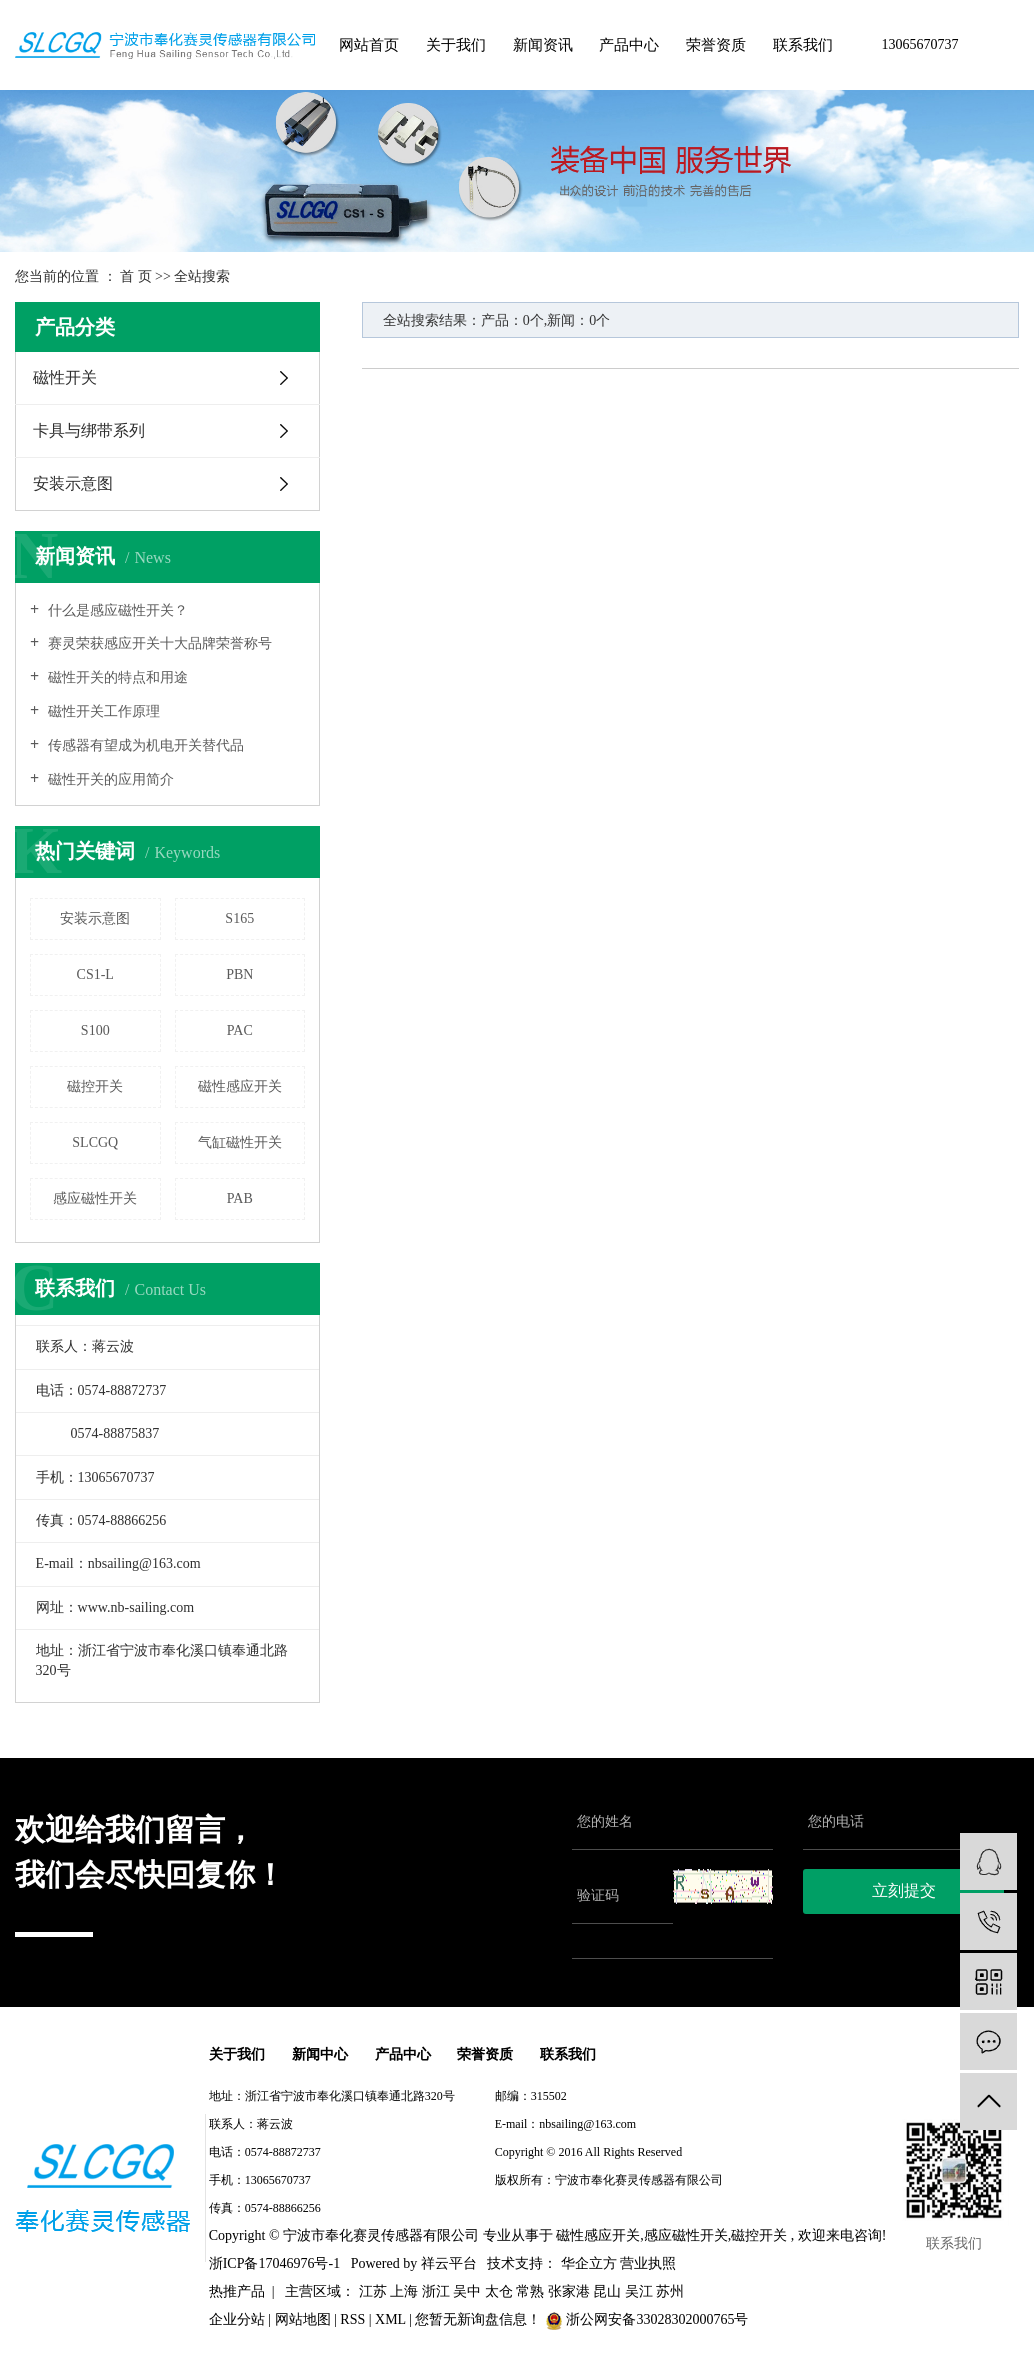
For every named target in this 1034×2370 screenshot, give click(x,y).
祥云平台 (449, 2264)
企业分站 (237, 2320)
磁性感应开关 (240, 1086)
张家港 (569, 2292)
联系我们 (803, 45)
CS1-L (95, 974)
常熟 (530, 2292)
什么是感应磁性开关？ (116, 610)
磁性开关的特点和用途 (116, 677)
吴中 (467, 2292)
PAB (240, 1198)
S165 (239, 918)
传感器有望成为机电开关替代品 (144, 745)
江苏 (373, 2292)
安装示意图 (73, 483)
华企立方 (587, 2264)
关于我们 (456, 45)
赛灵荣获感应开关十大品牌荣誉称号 (158, 643)
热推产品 (237, 2292)
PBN (239, 974)
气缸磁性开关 (240, 1142)
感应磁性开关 (95, 1198)
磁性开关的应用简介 (109, 779)
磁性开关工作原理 (102, 711)
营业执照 (648, 2264)
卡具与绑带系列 (89, 430)
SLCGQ (95, 1142)
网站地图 (303, 2320)
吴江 (639, 2292)
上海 (404, 2292)
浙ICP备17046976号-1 (551, 2209)
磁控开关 (95, 1086)
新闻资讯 (543, 45)
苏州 (670, 2292)
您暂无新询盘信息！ (480, 2320)
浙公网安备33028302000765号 (647, 2320)
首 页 (136, 276)
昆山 (607, 2292)
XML (390, 2320)
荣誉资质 (716, 45)
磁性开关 (65, 377)
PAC (240, 1030)
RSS (352, 2320)
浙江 (436, 2292)
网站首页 (369, 45)
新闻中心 (326, 2054)
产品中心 (629, 45)
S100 (95, 1030)
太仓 (499, 2292)
